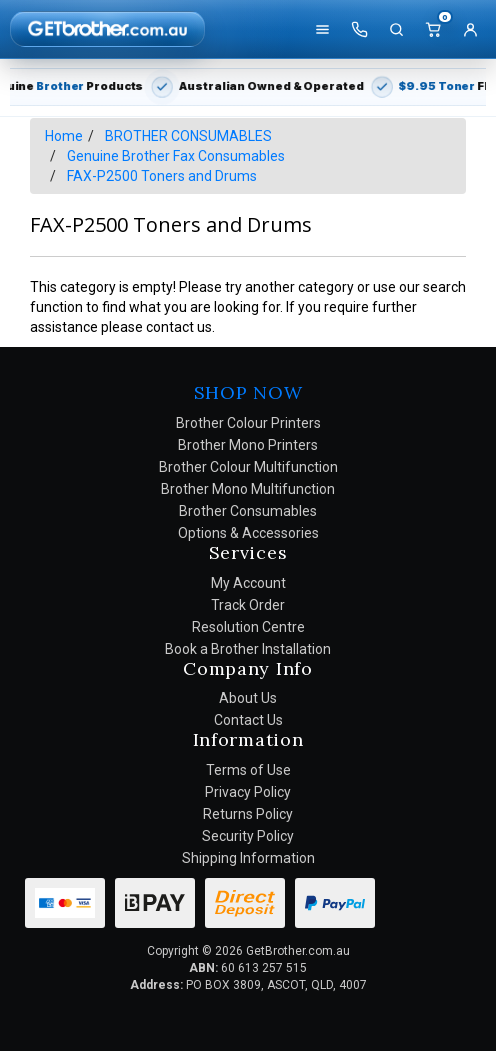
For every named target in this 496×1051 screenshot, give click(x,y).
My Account (248, 583)
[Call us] (359, 29)
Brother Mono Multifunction (248, 489)
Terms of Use (248, 770)
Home (64, 136)
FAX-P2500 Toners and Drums (162, 176)
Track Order (248, 605)
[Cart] (433, 29)
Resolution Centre (248, 627)
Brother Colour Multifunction (248, 467)
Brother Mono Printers (248, 445)
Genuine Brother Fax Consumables (176, 156)
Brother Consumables (248, 511)
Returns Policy (248, 814)
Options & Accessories (248, 533)
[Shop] (322, 29)
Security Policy (248, 836)
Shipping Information (248, 858)
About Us (248, 698)
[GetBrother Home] (107, 28)
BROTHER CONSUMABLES (188, 136)
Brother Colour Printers (248, 423)
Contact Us (248, 720)
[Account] (470, 29)
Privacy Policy (248, 792)
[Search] (396, 29)
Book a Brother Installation (248, 649)
